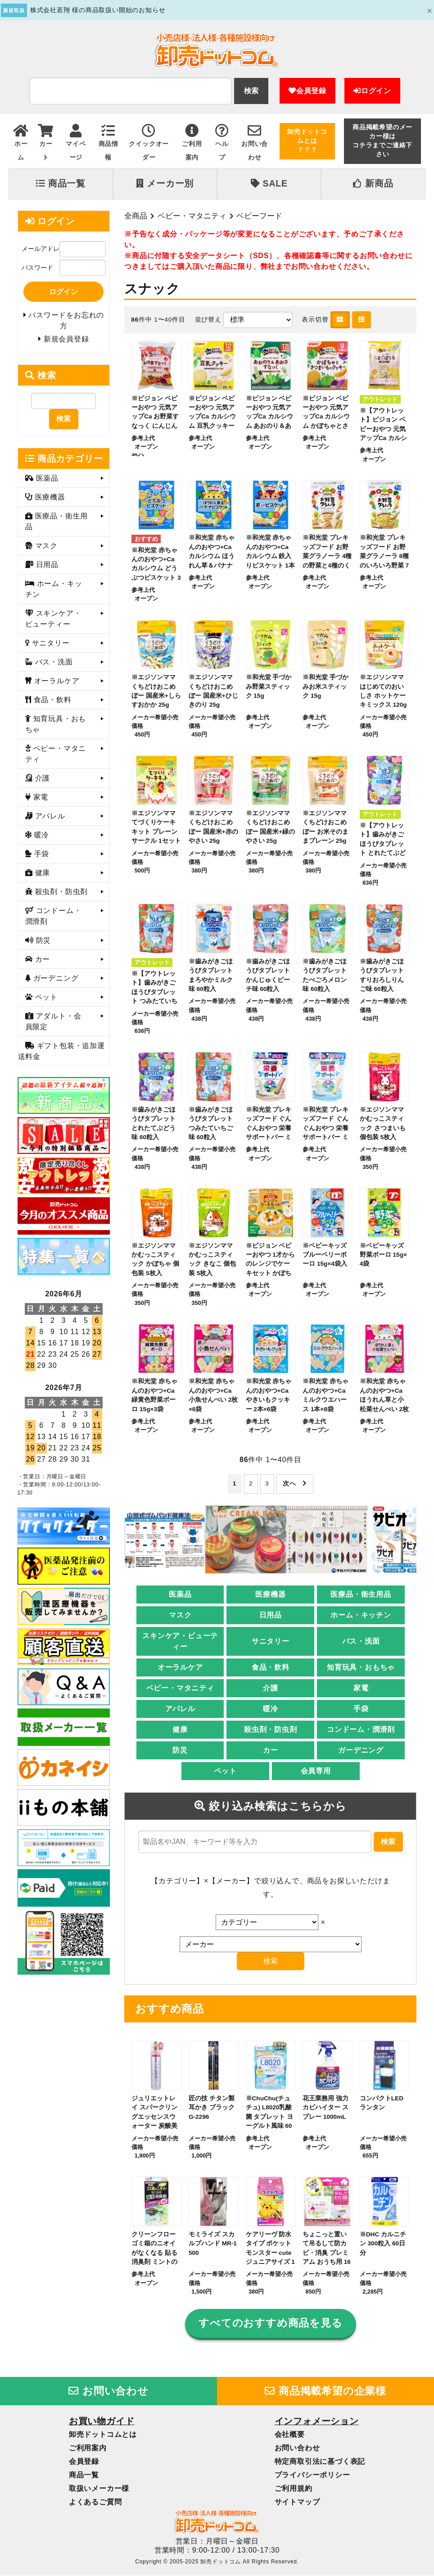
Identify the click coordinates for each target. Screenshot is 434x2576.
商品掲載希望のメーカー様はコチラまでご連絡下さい (382, 141)
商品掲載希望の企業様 (325, 2391)
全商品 (135, 216)
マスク (180, 1615)
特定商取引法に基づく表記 (320, 2461)
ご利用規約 (293, 2488)
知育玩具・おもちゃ (361, 1668)
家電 (361, 1688)
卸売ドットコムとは (103, 2434)
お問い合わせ (108, 2391)
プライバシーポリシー (312, 2475)
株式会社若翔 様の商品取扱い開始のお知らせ (98, 10)
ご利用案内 (88, 2448)
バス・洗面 (361, 1641)
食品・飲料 (270, 1668)
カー (270, 1750)
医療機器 (270, 1595)
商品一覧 (61, 183)
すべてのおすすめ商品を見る (270, 2323)
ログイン (372, 91)
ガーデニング (361, 1750)
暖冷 (270, 1709)
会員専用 (316, 1771)
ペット (225, 1771)
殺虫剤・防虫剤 (270, 1730)
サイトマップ (297, 2502)
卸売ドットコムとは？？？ (307, 141)
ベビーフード (259, 216)
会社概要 (290, 2434)
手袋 (361, 1709)
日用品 (270, 1615)
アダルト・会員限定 (53, 1022)
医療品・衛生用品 (360, 1595)
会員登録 (307, 91)
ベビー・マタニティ (192, 216)
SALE (269, 183)
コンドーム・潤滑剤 (361, 1730)
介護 (270, 1688)
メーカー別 (165, 183)
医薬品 (180, 1595)
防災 (180, 1750)
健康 (180, 1730)
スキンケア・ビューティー (180, 1641)
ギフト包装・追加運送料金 (61, 1051)
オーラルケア (180, 1668)
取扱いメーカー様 (99, 2488)
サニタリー (270, 1641)
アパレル (180, 1709)
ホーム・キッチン (360, 1615)
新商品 (373, 183)
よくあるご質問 (95, 2502)
